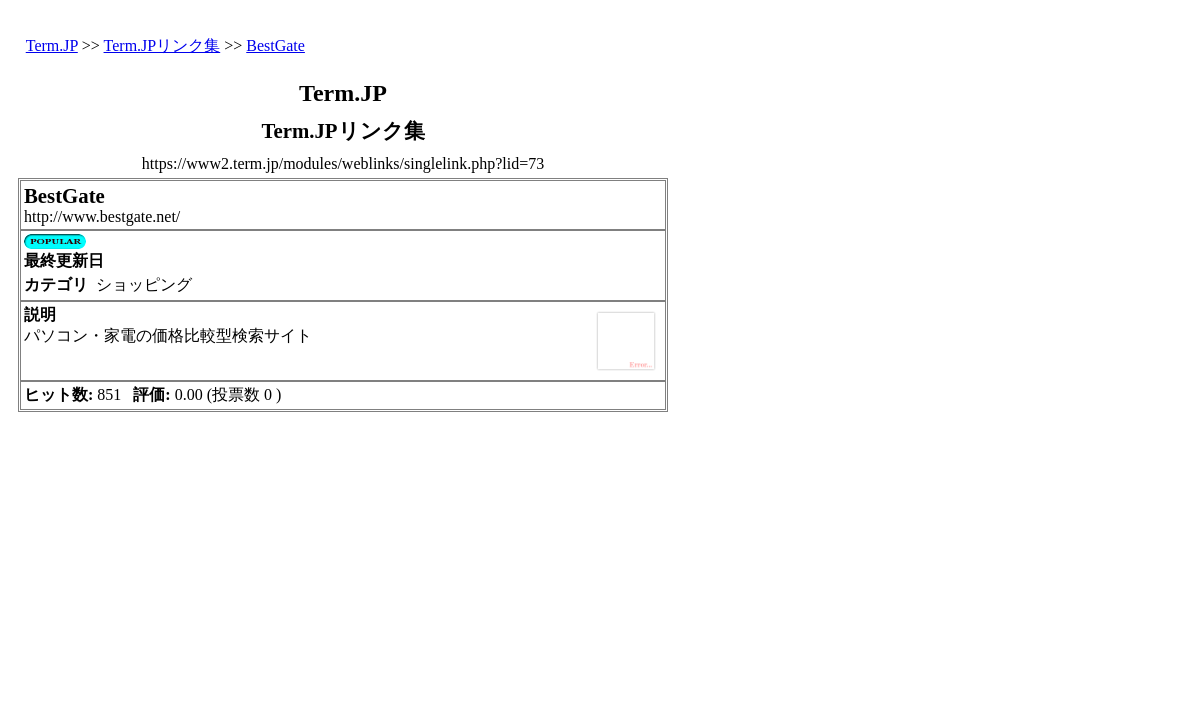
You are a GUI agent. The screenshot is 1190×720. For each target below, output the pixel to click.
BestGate (275, 45)
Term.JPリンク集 (162, 45)
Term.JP (52, 45)
